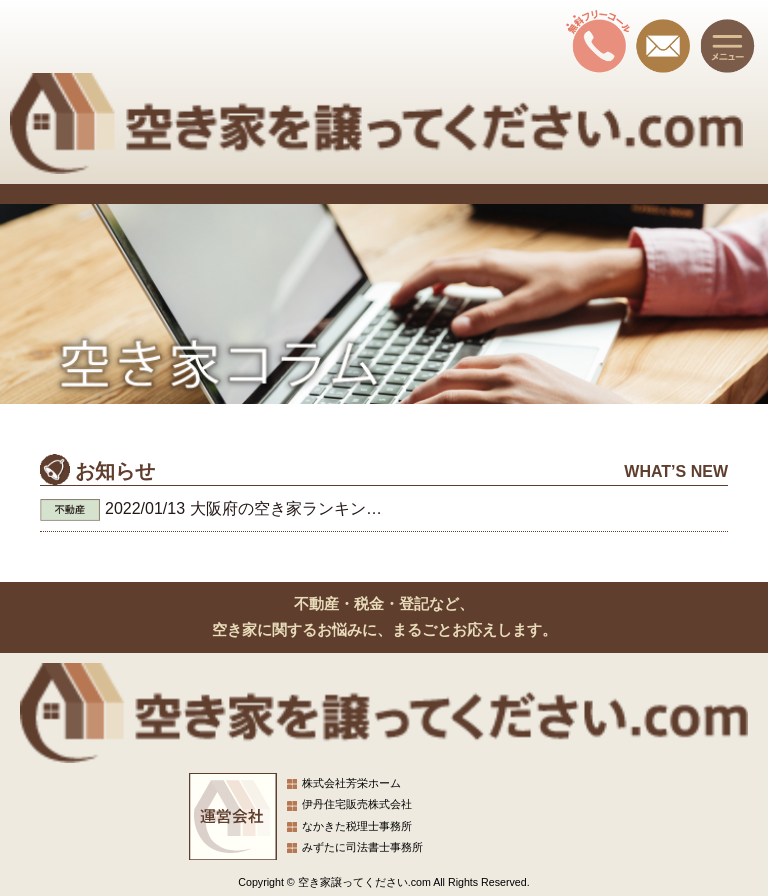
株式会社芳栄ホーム (351, 783)
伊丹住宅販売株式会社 (357, 804)
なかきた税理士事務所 (357, 826)
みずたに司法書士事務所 (362, 847)
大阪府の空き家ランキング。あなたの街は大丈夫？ (374, 508)
